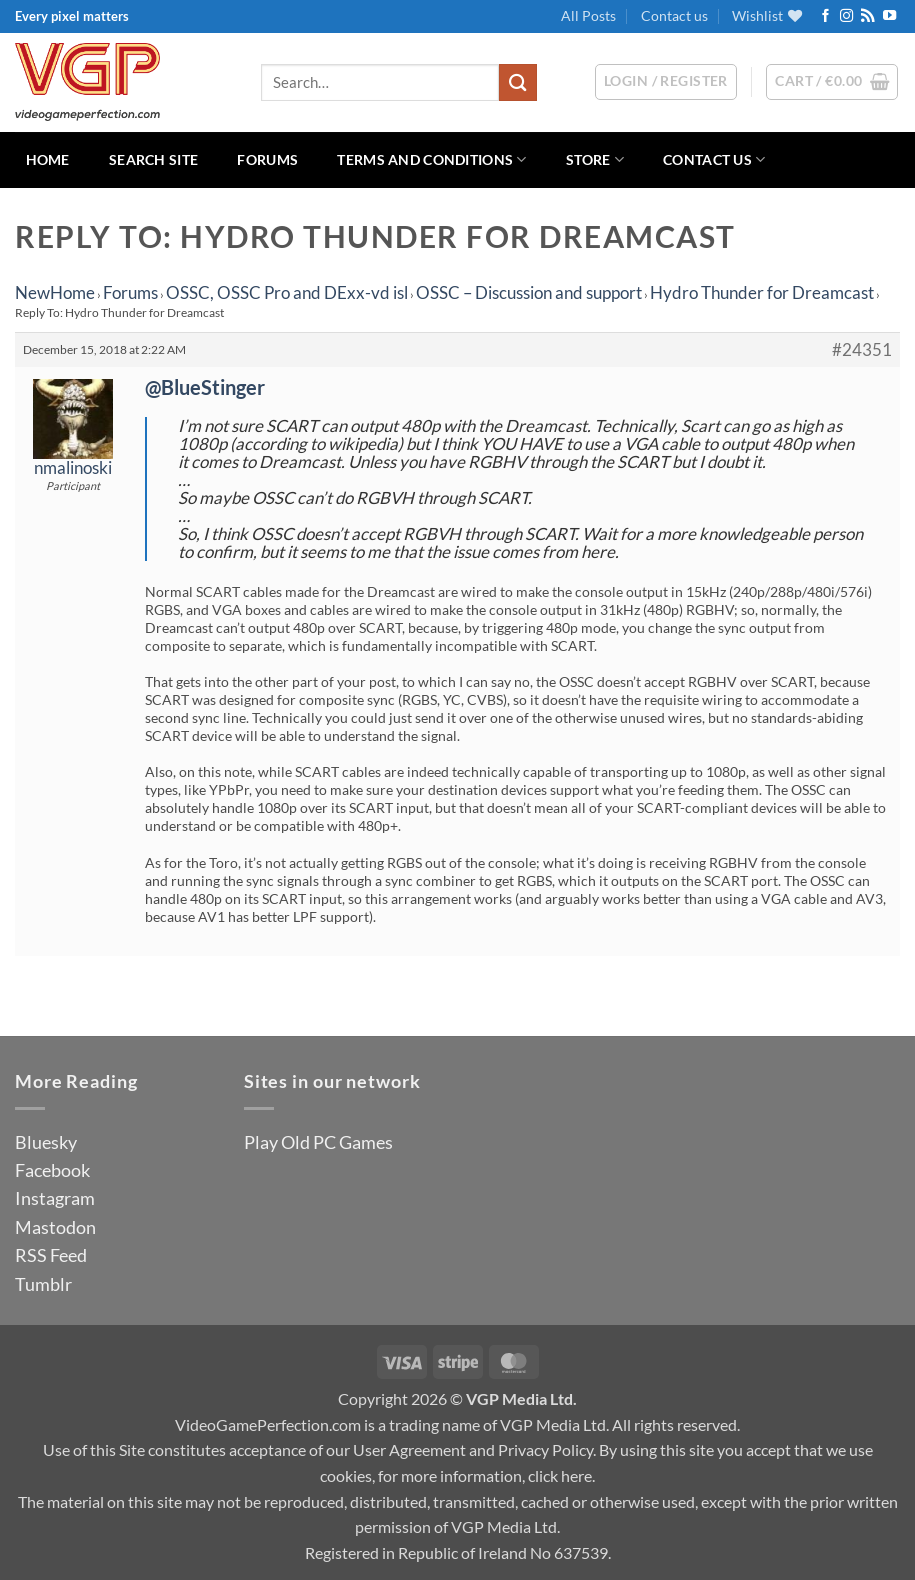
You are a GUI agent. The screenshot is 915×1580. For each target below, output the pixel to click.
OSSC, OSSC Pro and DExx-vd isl (287, 292)
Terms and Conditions (431, 159)
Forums (267, 159)
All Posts (588, 15)
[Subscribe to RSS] (867, 16)
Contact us (674, 15)
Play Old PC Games (318, 1142)
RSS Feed (51, 1255)
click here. (561, 1475)
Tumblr (43, 1284)
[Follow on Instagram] (846, 16)
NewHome (55, 292)
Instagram (55, 1198)
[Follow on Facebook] (825, 16)
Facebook (52, 1170)
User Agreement (409, 1449)
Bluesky (46, 1142)
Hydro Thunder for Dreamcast (762, 292)
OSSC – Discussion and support (529, 292)
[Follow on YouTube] (889, 16)
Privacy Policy (545, 1449)
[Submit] (518, 82)
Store (595, 159)
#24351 (862, 350)
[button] (832, 82)
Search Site (153, 159)
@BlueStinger (205, 387)
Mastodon (55, 1227)
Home (48, 159)
